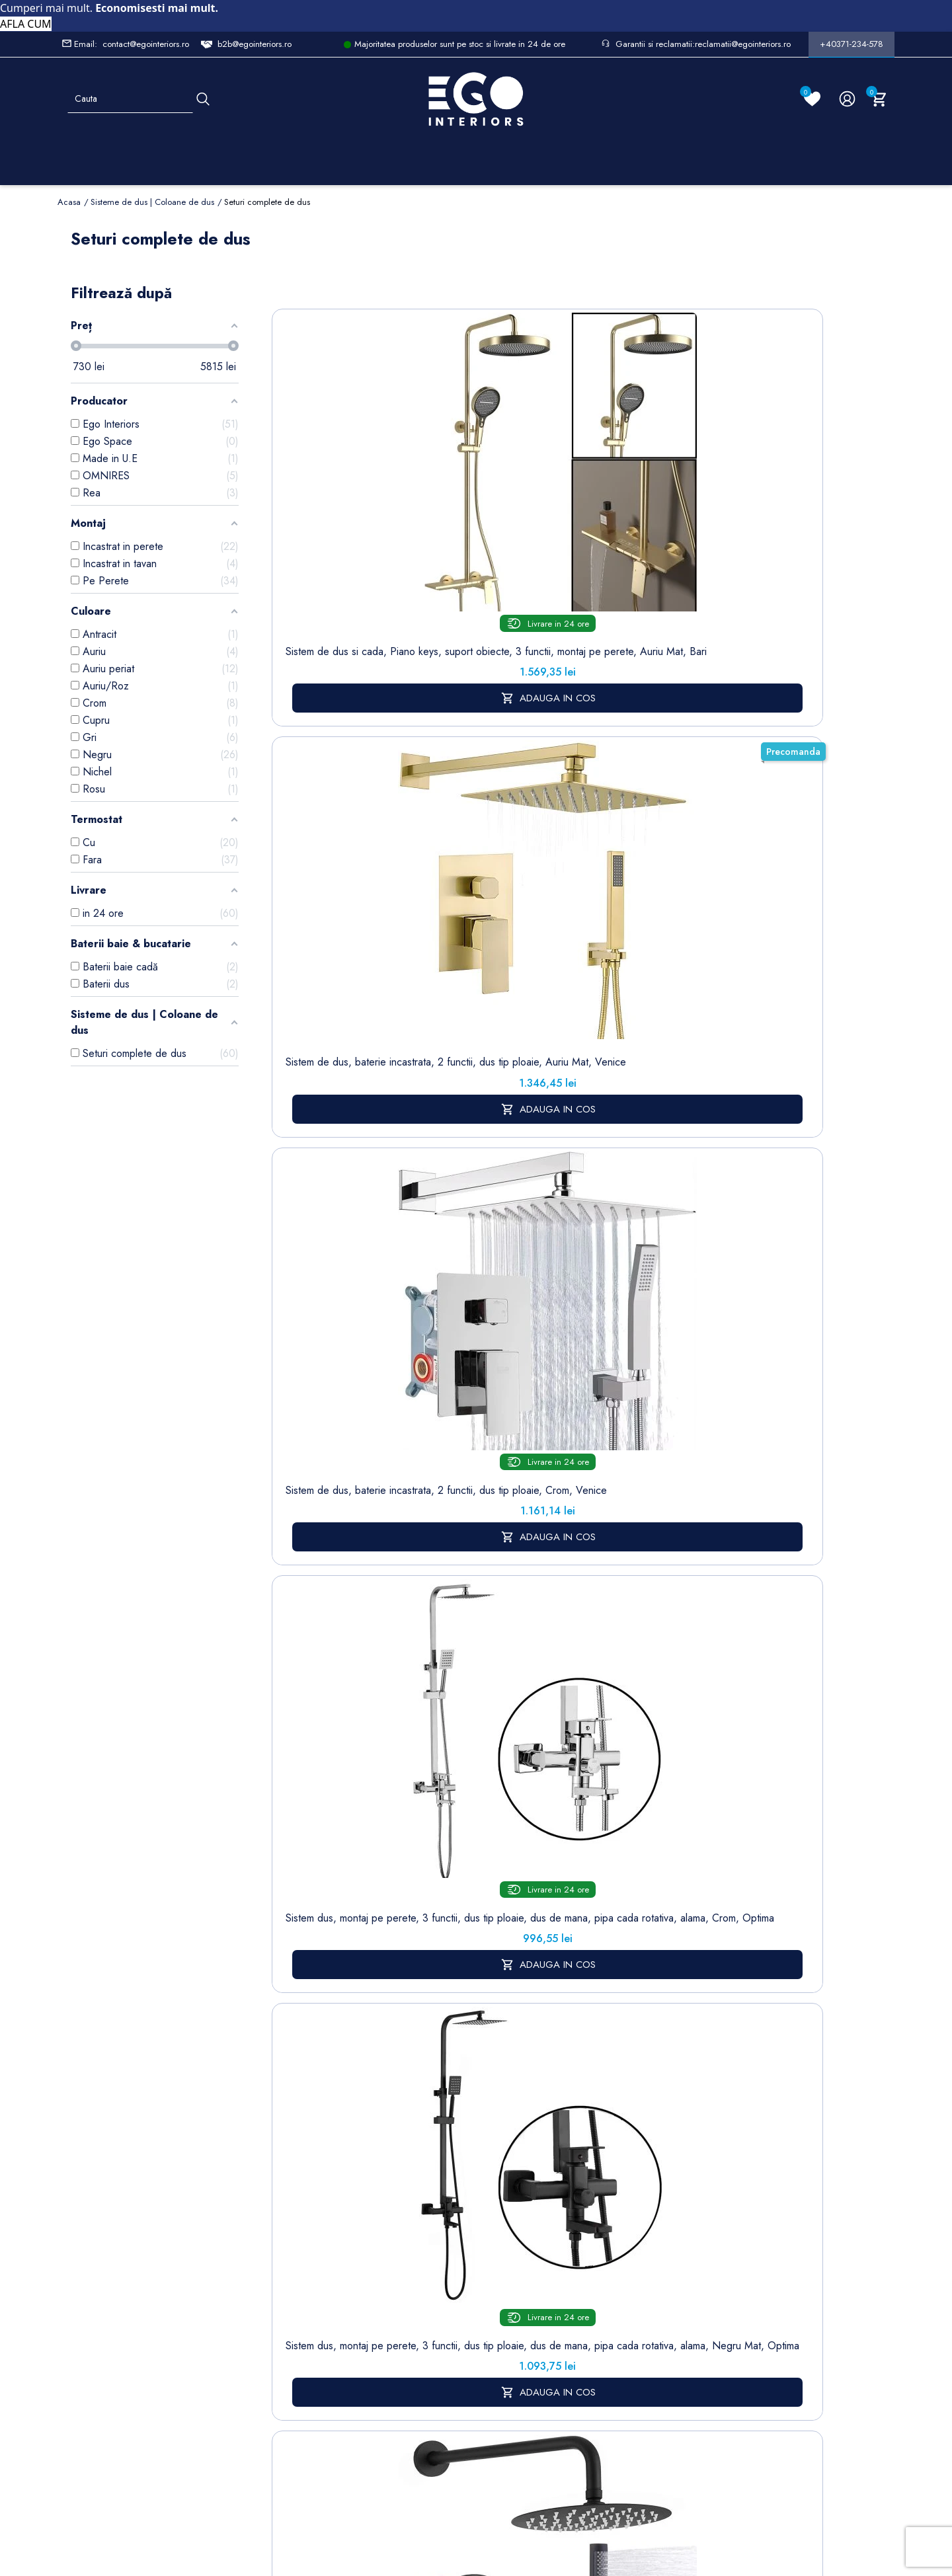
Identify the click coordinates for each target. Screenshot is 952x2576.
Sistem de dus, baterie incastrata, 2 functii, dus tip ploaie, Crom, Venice (547, 507)
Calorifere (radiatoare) (289, 2399)
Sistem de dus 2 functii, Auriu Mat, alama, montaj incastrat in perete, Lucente (435, 1167)
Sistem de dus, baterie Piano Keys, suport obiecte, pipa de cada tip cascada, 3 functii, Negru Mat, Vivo (771, 1491)
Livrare (442, 2157)
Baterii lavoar (292, 2197)
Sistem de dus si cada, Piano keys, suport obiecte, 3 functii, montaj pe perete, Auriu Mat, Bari (324, 513)
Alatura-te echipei (447, 2384)
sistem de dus (307, 1720)
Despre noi (453, 2213)
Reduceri (447, 2412)
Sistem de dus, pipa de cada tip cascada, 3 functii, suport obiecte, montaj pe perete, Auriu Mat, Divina (436, 1484)
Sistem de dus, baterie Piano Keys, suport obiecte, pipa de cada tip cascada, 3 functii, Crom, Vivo (659, 1491)
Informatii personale (552, 2157)
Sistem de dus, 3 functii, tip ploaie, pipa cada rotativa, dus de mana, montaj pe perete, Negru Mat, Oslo (771, 1173)
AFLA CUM (26, 24)
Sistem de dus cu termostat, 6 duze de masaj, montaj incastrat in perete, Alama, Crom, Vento (659, 1173)
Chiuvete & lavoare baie (292, 2261)
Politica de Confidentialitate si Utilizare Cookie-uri (380, 2219)
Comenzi (529, 2177)
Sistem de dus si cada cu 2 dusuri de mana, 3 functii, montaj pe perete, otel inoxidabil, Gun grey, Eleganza (659, 850)
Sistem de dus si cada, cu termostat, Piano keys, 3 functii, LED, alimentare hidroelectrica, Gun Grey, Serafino (547, 857)
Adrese (526, 2218)
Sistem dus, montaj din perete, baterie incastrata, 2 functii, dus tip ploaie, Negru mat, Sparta (323, 850)
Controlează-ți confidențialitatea (476, 2458)
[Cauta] (203, 99)
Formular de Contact (603, 2487)
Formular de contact (372, 2291)
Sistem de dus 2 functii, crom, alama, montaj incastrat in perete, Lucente (547, 1160)
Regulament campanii (452, 2348)
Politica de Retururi (450, 2277)
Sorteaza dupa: (626, 301)
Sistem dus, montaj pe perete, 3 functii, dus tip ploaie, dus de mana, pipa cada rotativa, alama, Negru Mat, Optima (771, 526)
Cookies (365, 2263)
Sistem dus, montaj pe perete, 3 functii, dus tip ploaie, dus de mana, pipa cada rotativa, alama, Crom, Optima (659, 520)
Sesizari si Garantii (449, 2313)
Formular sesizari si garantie (182, 2265)
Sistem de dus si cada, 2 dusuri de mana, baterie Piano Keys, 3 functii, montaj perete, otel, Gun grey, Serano (771, 857)
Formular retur (123, 2232)
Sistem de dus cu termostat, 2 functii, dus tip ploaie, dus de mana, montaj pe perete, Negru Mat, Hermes (435, 850)
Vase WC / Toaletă (290, 2363)
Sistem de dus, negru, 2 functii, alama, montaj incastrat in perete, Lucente (324, 1160)
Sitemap (282, 2177)
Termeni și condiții (449, 2185)
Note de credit (542, 2198)
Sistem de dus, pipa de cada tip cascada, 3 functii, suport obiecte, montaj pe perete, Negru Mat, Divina (323, 1491)
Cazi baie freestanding (292, 2225)
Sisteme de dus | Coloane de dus (292, 2312)
